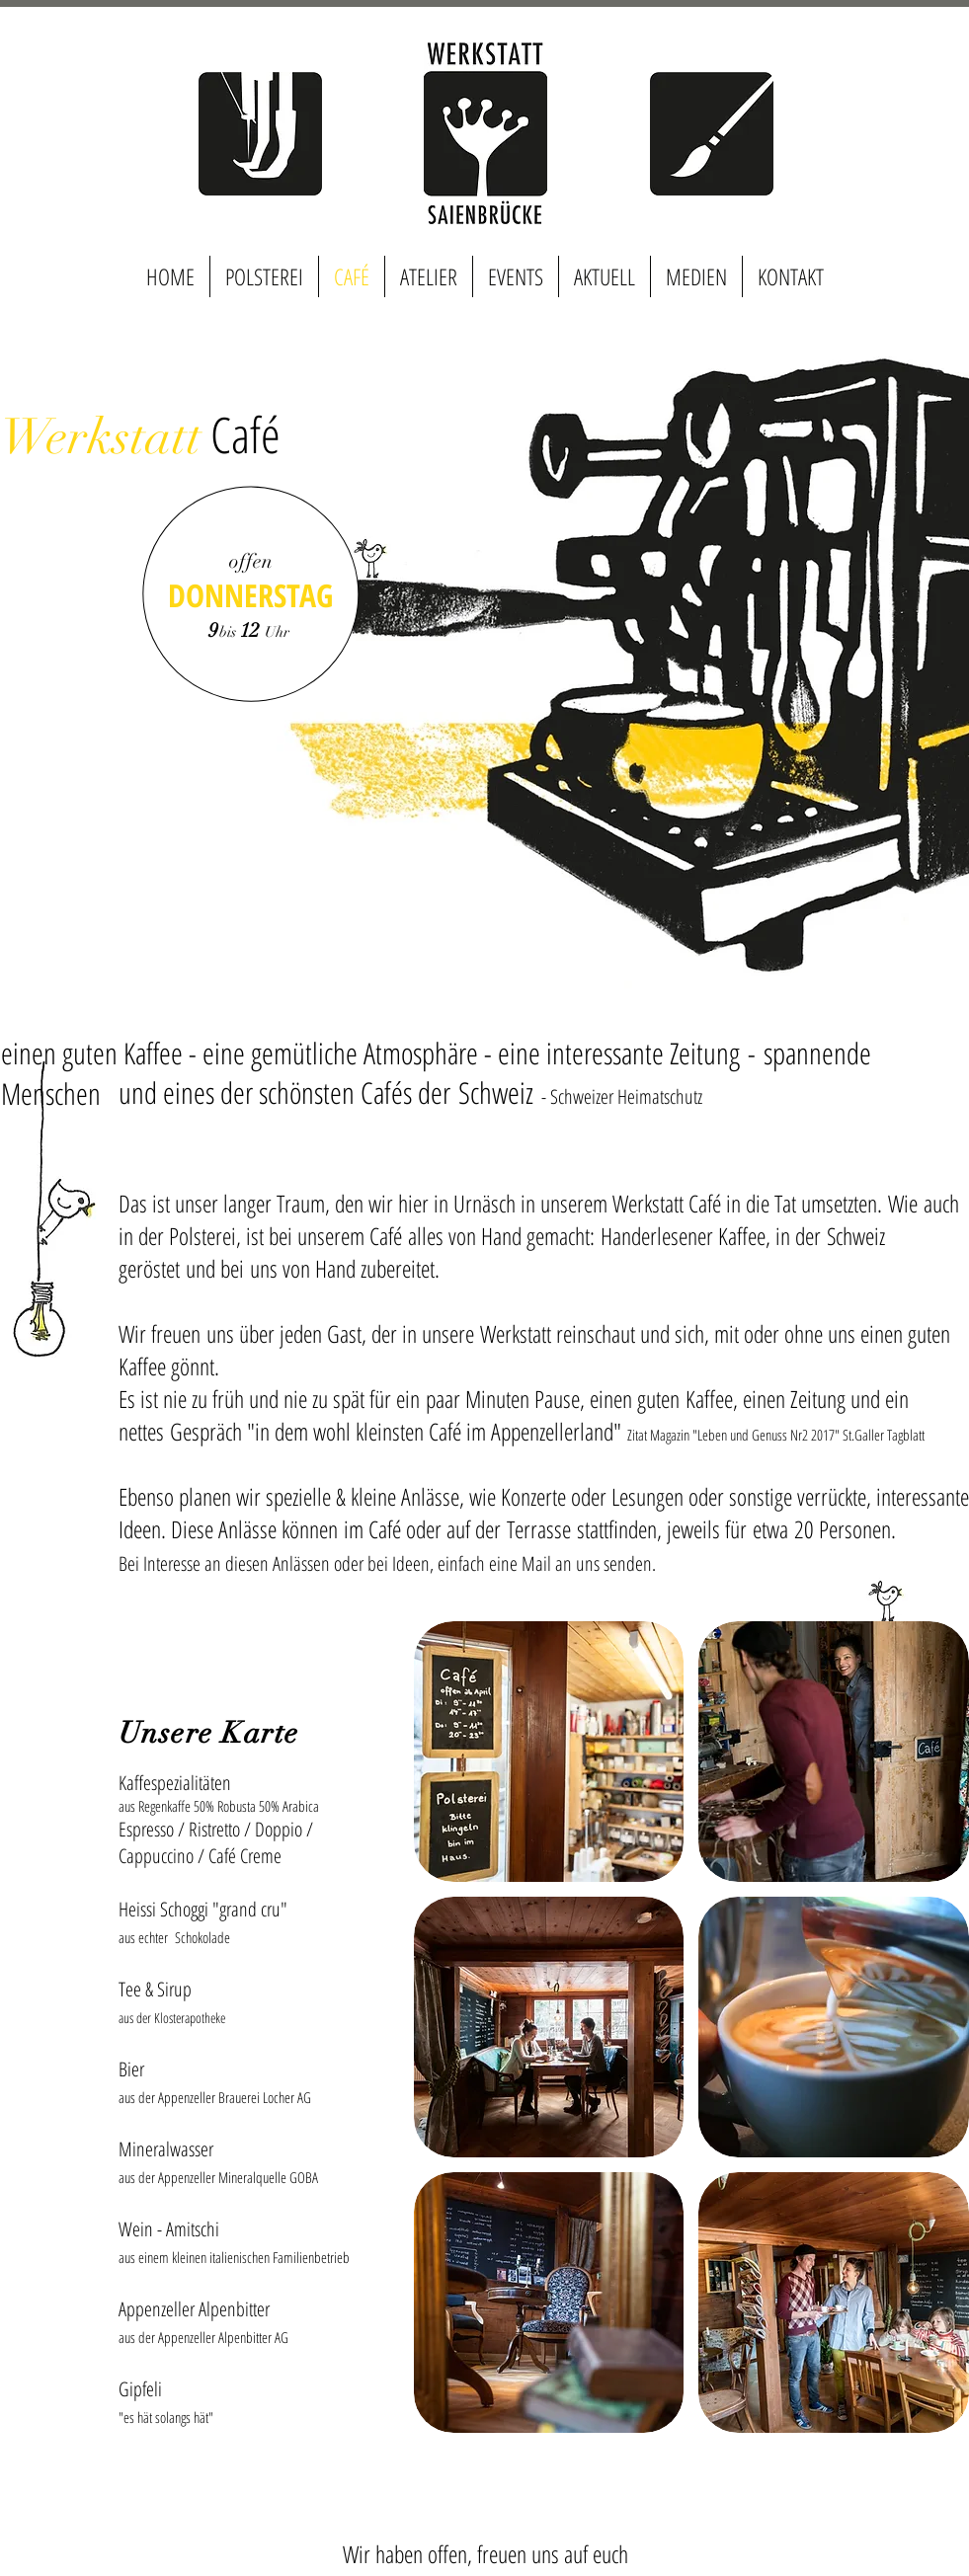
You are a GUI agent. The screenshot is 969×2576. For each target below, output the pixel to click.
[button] (549, 1751)
